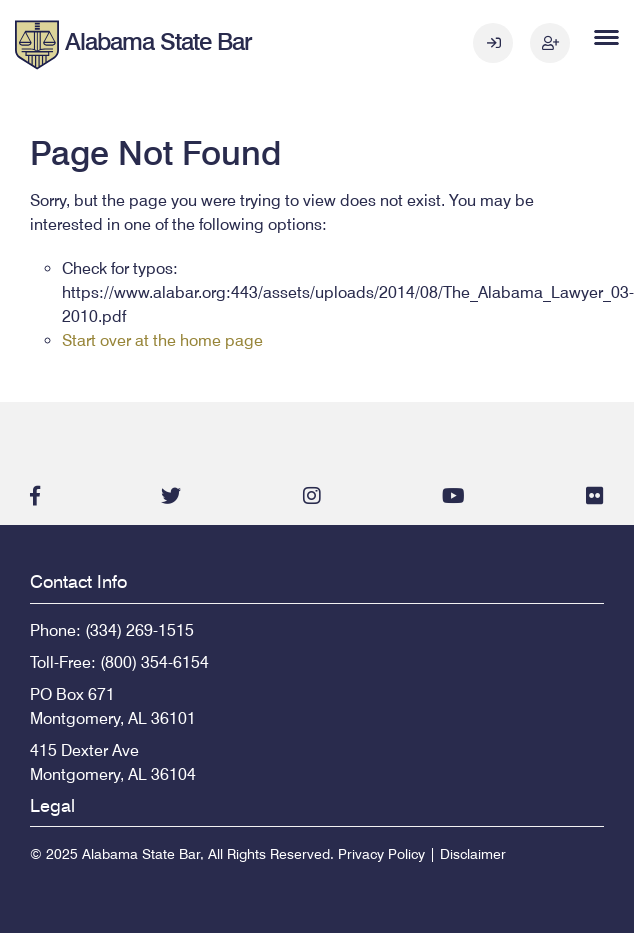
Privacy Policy (381, 854)
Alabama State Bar (158, 41)
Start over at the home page (162, 340)
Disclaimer (473, 854)
